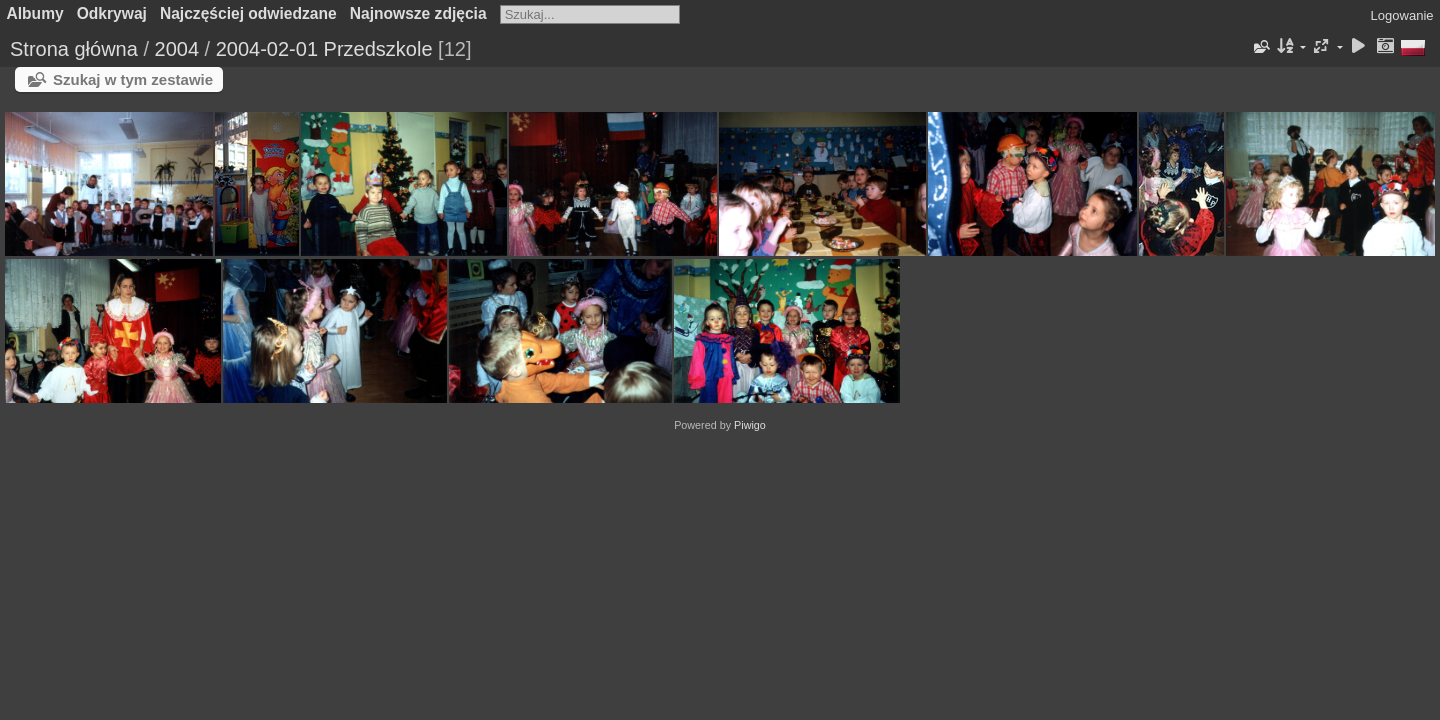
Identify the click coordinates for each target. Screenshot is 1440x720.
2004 (177, 49)
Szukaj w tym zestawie (133, 79)
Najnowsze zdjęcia (418, 13)
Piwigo (750, 425)
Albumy (35, 13)
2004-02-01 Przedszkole (324, 49)
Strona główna (74, 49)
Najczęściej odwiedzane (248, 13)
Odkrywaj (112, 13)
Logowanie (1402, 15)
